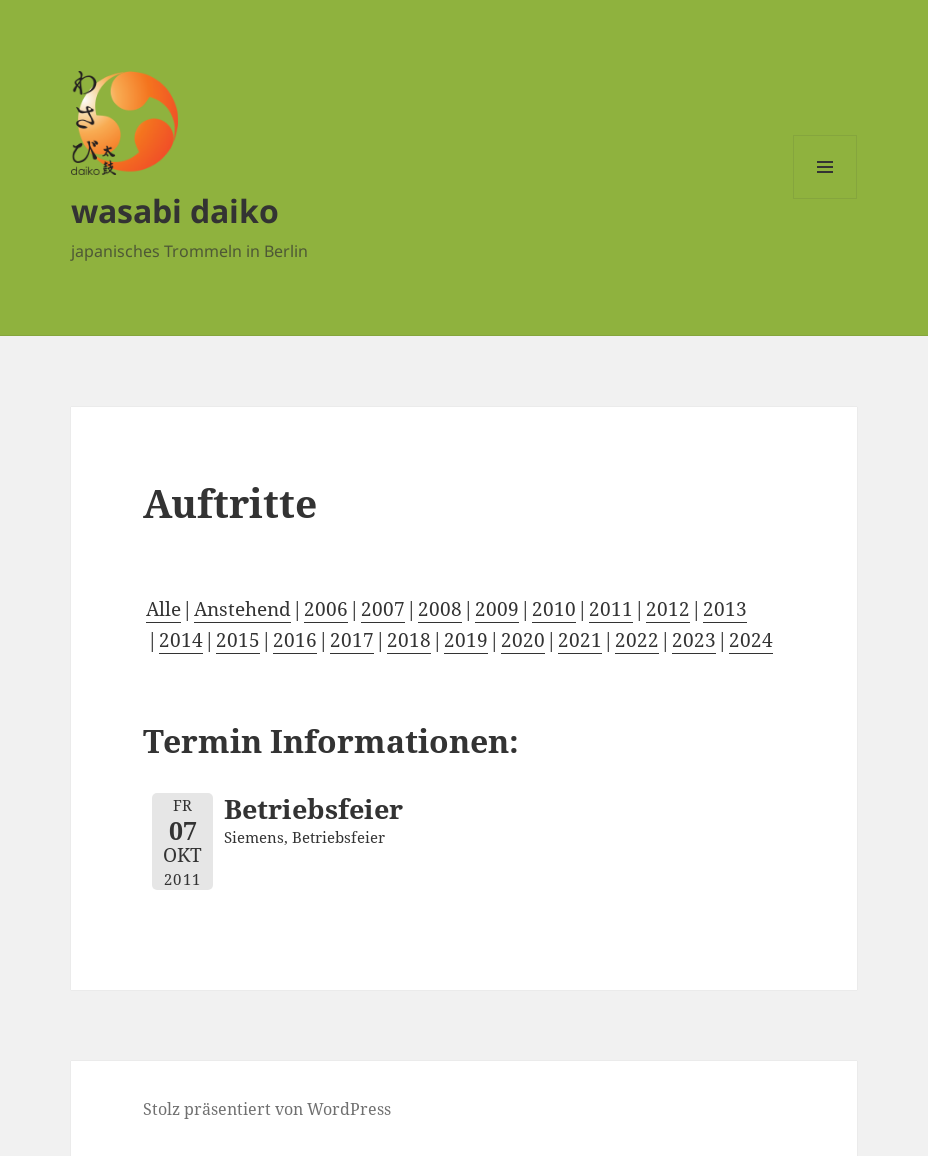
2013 (725, 609)
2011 (611, 609)
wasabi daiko (175, 210)
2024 (751, 640)
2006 (326, 609)
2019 (466, 640)
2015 (238, 640)
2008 (440, 609)
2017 (352, 640)
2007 (383, 609)
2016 (295, 640)
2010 (554, 609)
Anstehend (242, 609)
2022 (637, 640)
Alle (163, 609)
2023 (694, 640)
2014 (181, 640)
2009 (497, 609)
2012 (668, 609)
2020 (523, 640)
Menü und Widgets (825, 198)
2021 (580, 640)
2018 (409, 640)
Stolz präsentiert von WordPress (267, 1109)
